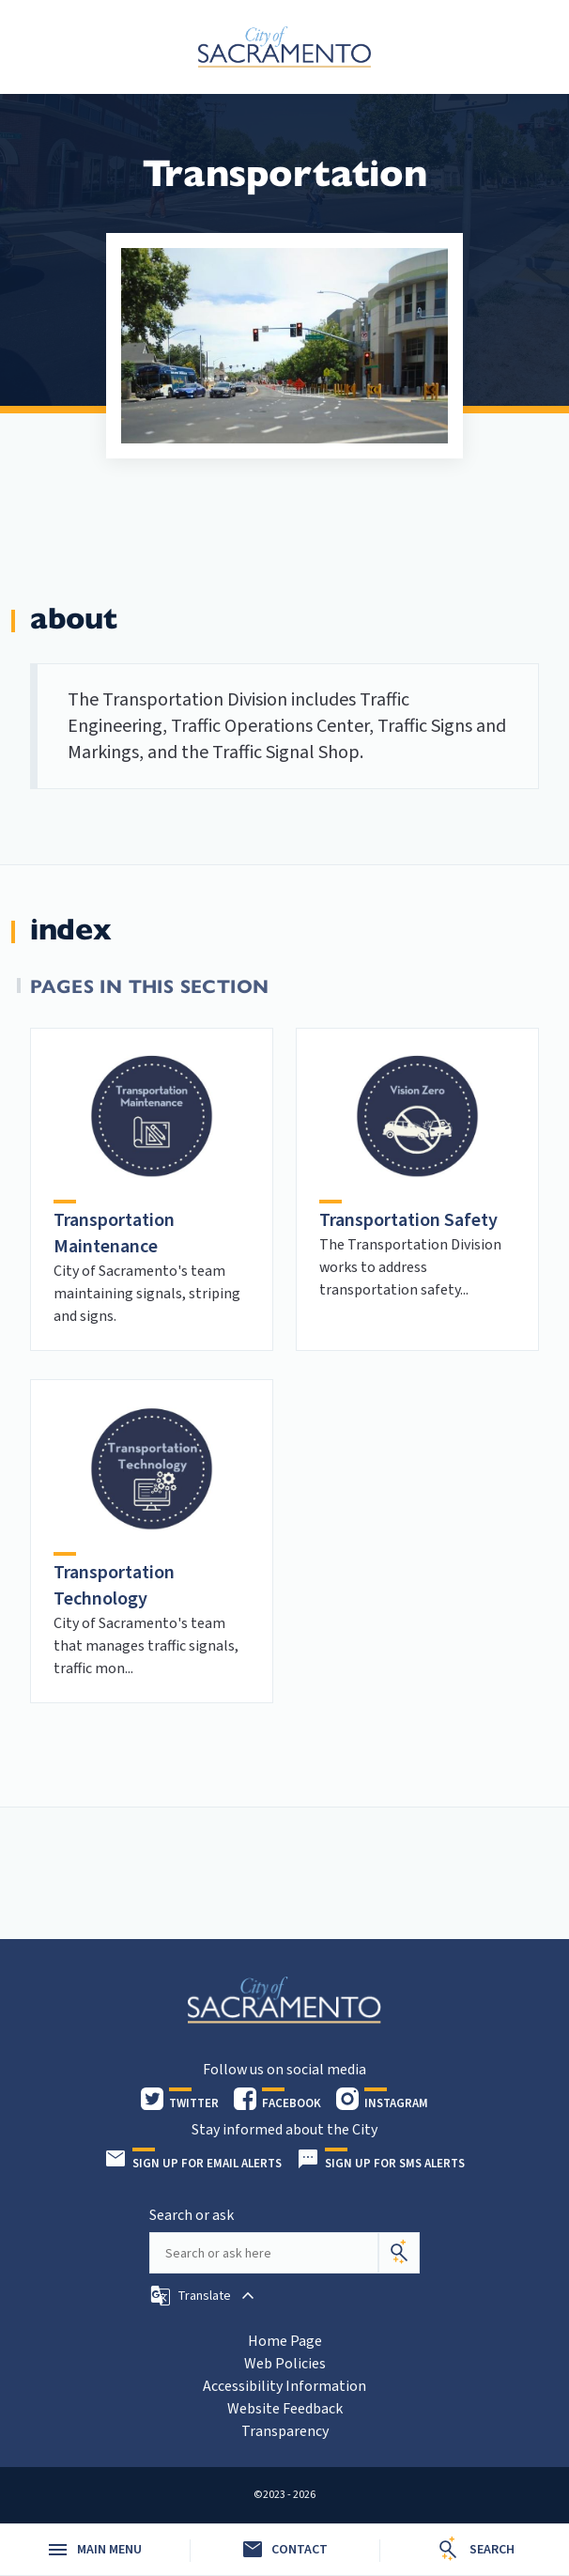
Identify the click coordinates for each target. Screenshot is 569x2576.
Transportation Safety (408, 1220)
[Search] (399, 2252)
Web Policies (285, 2363)
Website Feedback (285, 2408)
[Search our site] (263, 2252)
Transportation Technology (114, 1586)
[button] (204, 2296)
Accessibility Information (284, 2386)
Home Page (285, 2341)
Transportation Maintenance (114, 1233)
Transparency (285, 2431)
